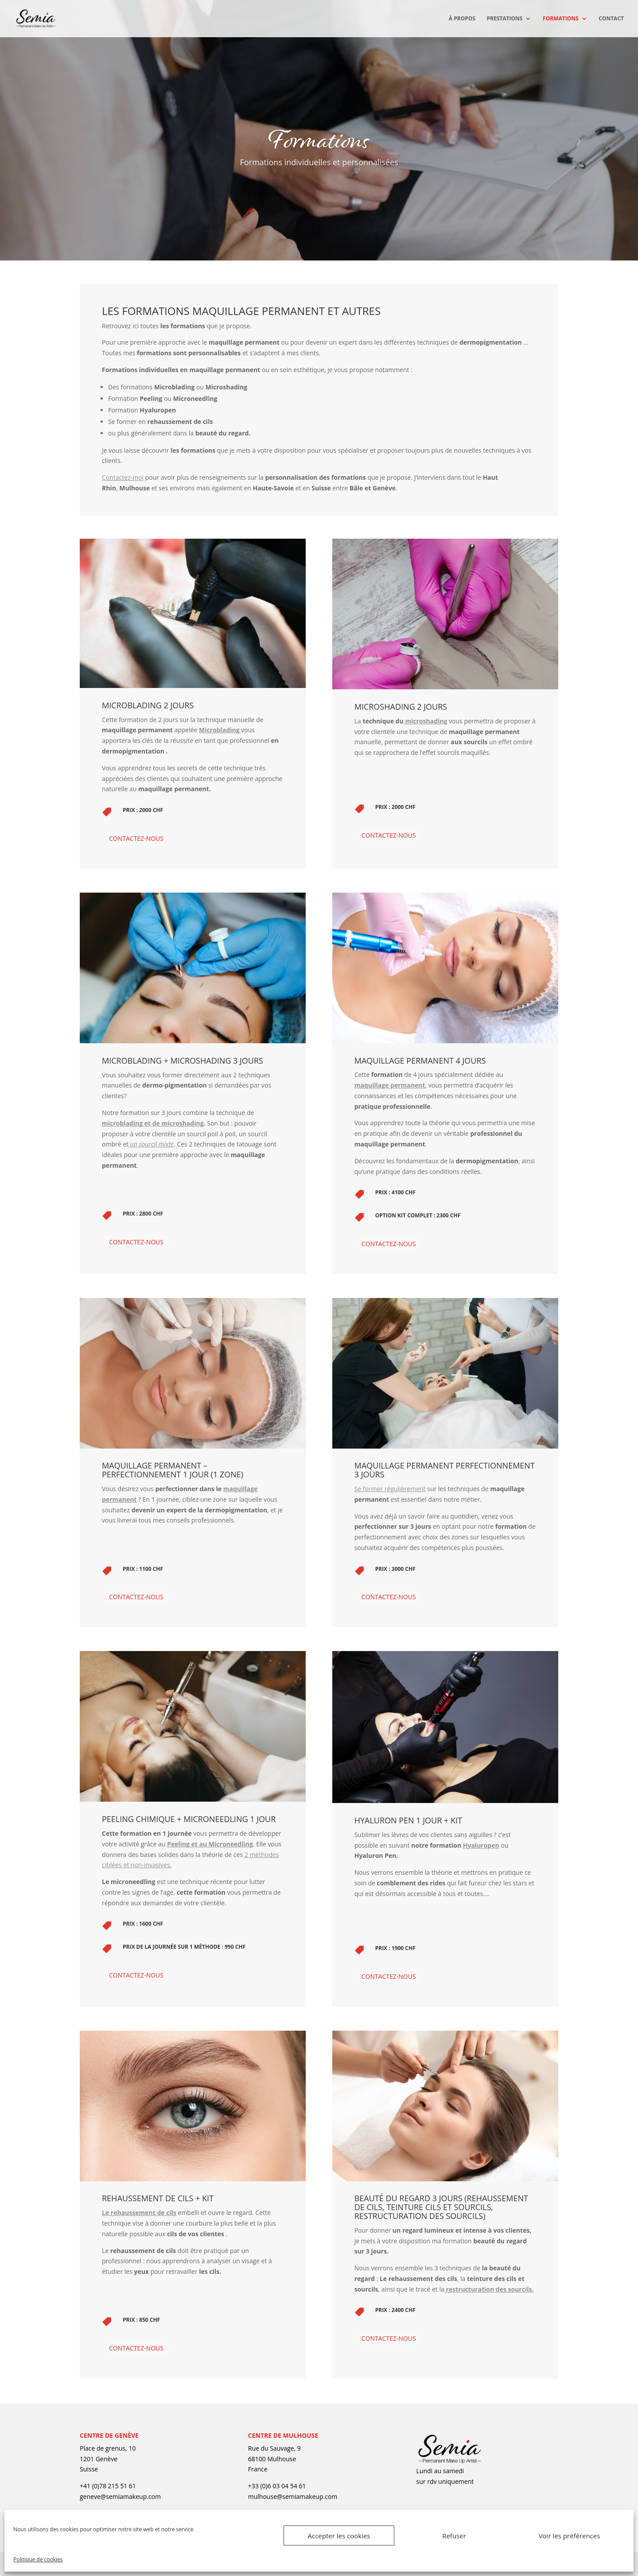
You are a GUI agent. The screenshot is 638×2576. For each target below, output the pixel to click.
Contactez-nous (136, 838)
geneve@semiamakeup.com (120, 2496)
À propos (462, 19)
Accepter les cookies (339, 2535)
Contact (611, 19)
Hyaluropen (481, 1845)
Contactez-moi (123, 477)
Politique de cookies (38, 2559)
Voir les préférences (569, 2535)
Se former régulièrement (390, 1488)
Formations (561, 19)
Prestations (505, 19)
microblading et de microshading (153, 1123)
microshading (425, 721)
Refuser (454, 2535)
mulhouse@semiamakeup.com (292, 2496)
